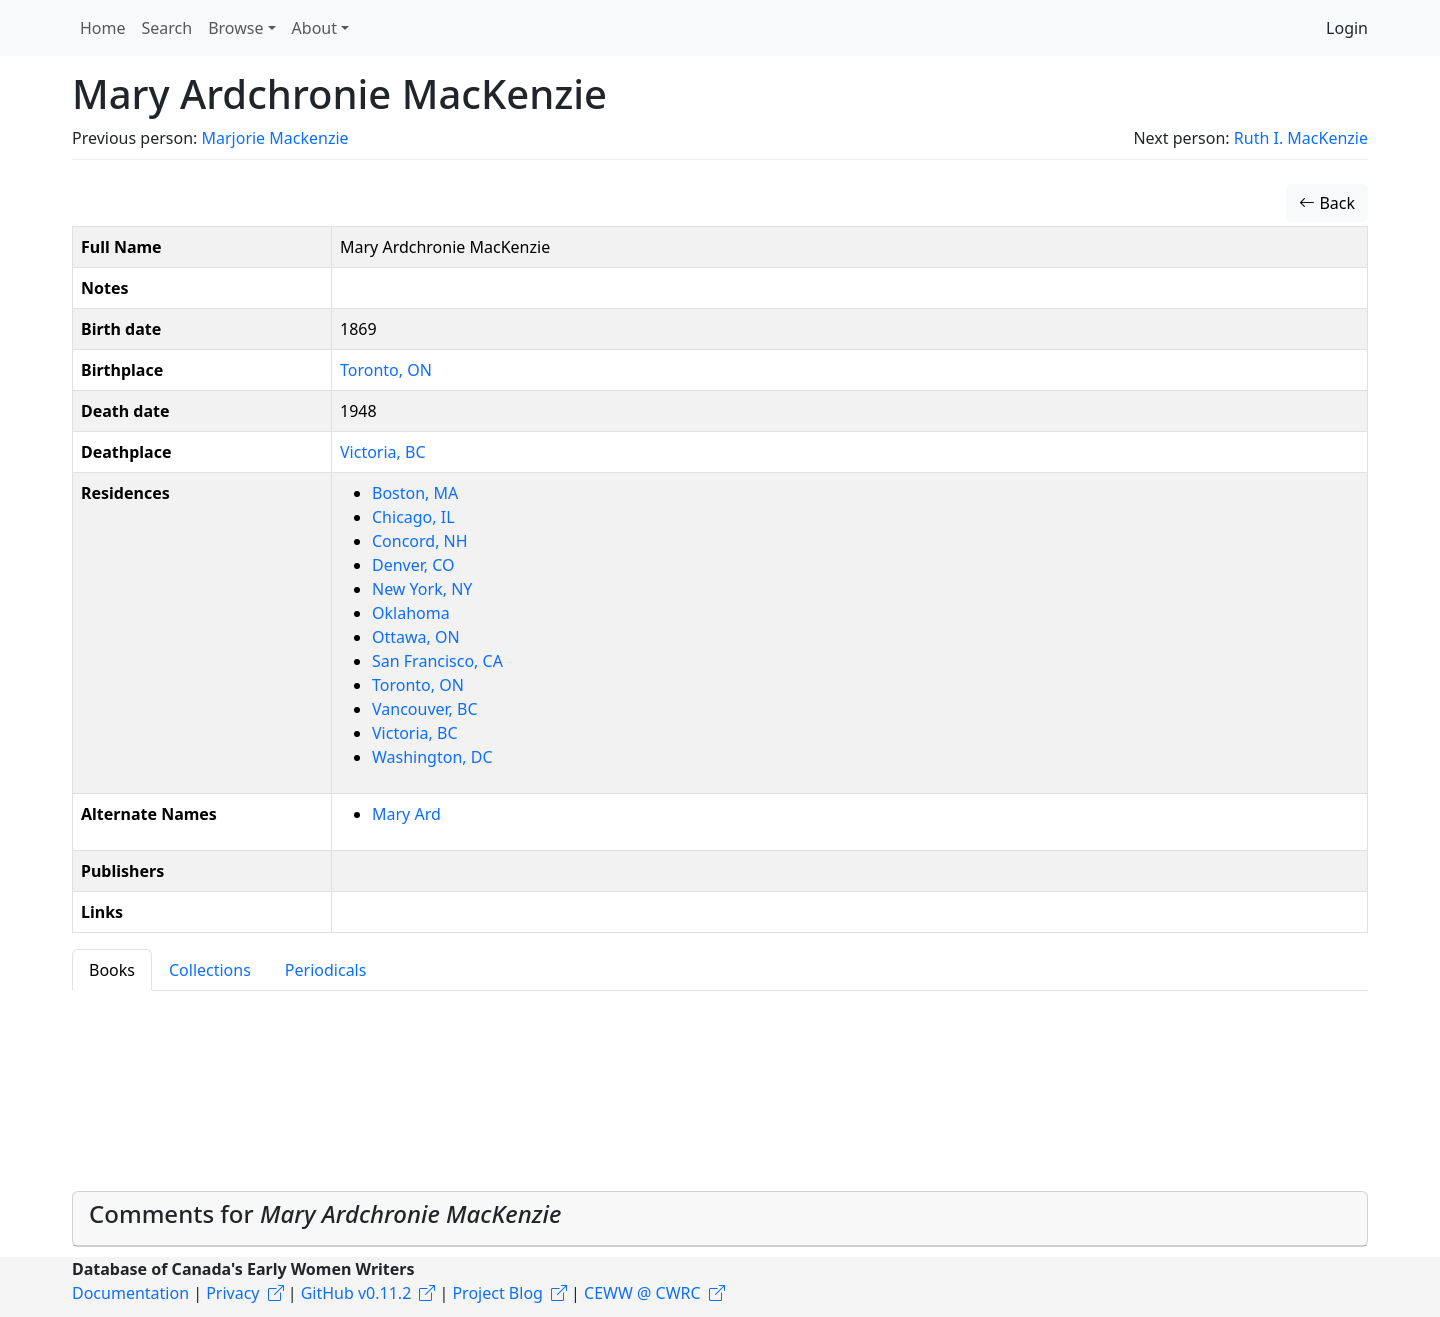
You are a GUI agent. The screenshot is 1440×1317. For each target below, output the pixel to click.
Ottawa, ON (416, 637)
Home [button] (103, 28)
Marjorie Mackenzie (274, 138)
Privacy (232, 1293)
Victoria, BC (383, 452)
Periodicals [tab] (326, 970)
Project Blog (497, 1293)
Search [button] (167, 28)
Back (1327, 203)
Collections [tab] (210, 970)
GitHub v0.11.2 (356, 1293)
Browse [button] (235, 28)
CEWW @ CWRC (642, 1293)
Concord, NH (420, 541)
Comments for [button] (325, 1213)
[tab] (720, 1219)
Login (1347, 28)
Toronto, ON (386, 370)
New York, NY (422, 589)
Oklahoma (411, 613)
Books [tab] (112, 970)
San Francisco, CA (437, 661)
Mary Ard (406, 814)
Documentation (130, 1293)
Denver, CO (413, 565)
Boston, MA (415, 493)
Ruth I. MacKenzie (1301, 138)
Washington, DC (432, 757)
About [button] (314, 28)
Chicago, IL (413, 517)
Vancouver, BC (425, 709)
